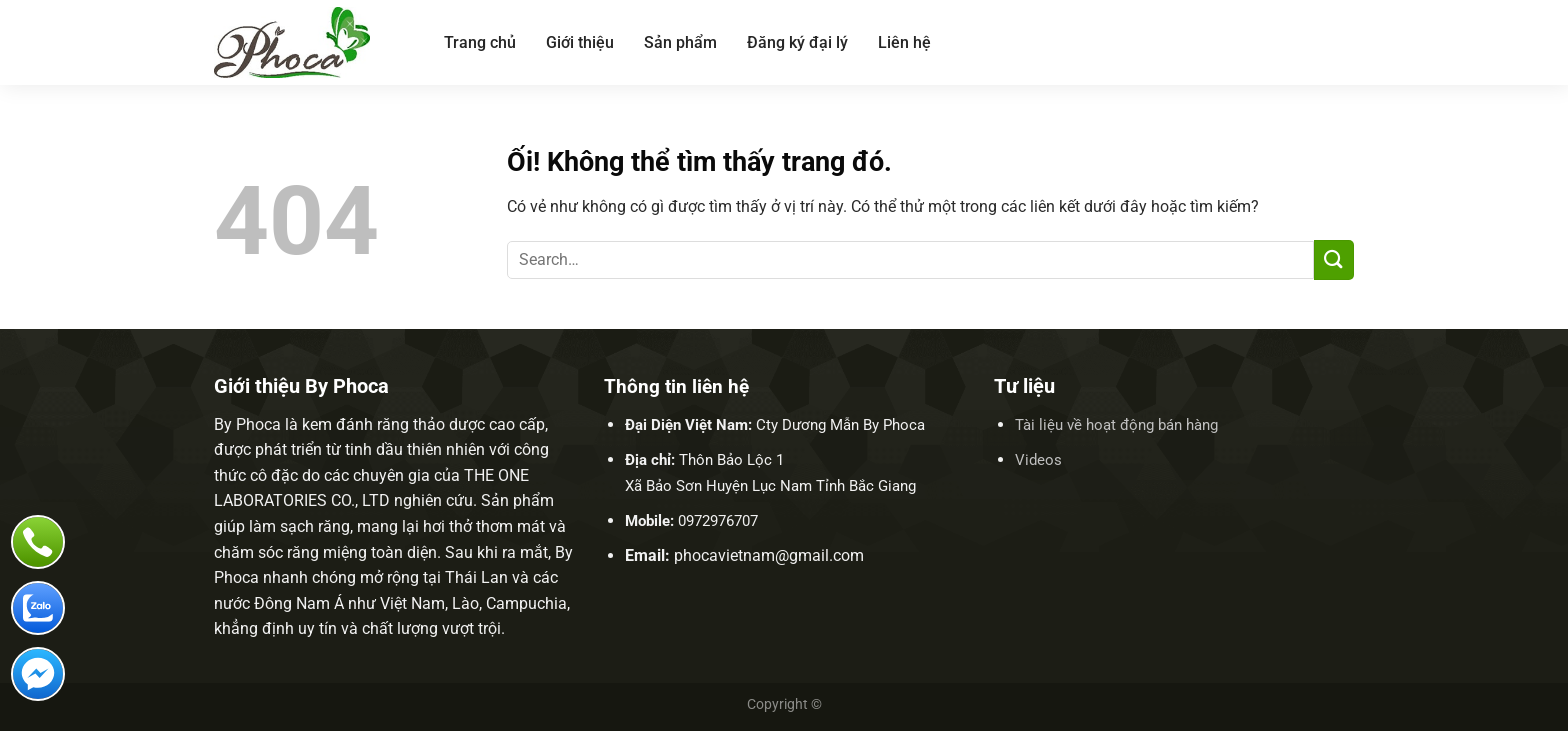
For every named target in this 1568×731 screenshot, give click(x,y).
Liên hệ (904, 42)
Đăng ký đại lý (797, 42)
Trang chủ (480, 42)
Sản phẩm (680, 42)
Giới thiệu (580, 42)
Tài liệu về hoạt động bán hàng (1116, 425)
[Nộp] (1334, 259)
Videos (1038, 460)
